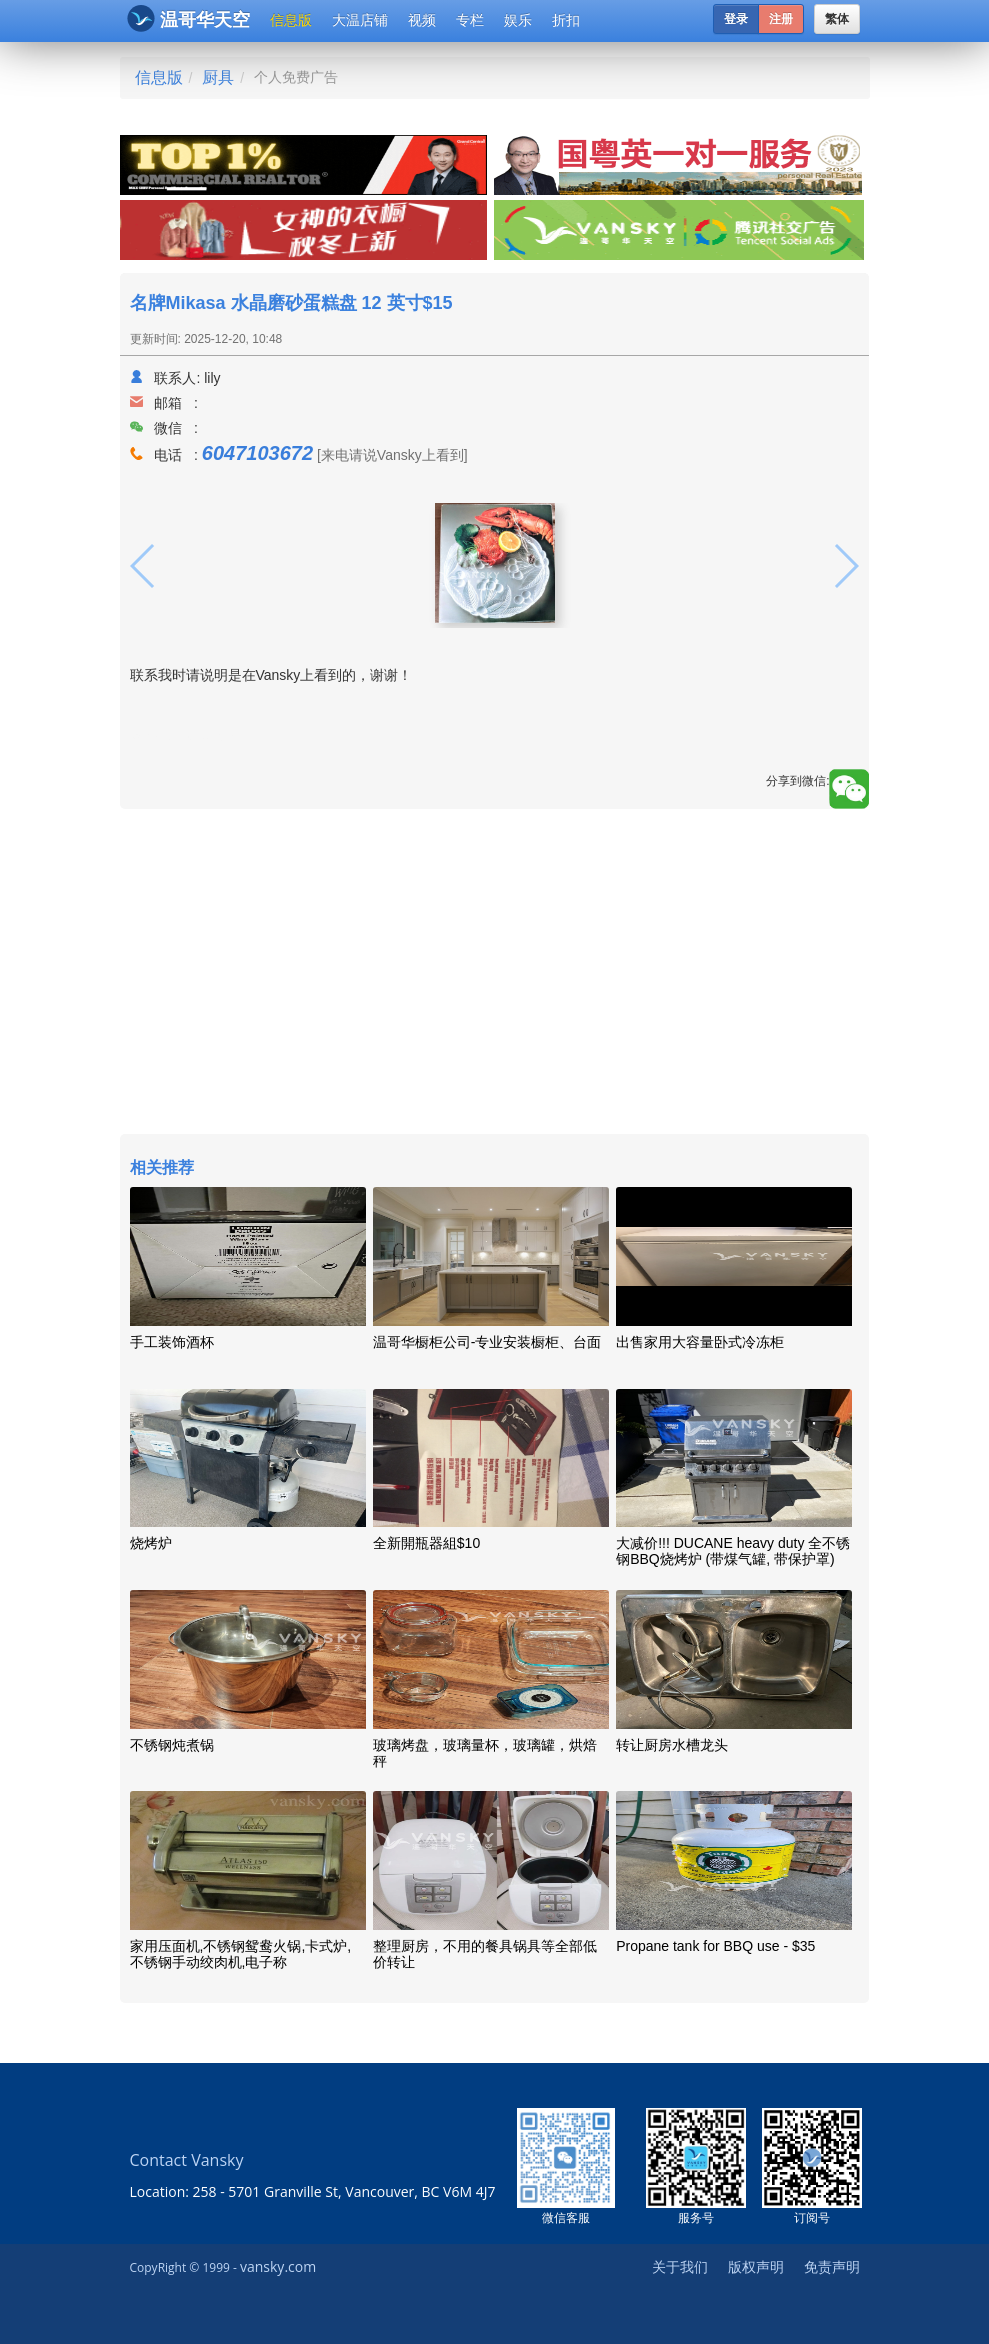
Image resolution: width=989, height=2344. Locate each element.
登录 (736, 19)
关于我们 (680, 2266)
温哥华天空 (188, 18)
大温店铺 (360, 20)
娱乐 (518, 20)
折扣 (566, 20)
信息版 (291, 20)
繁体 (837, 19)
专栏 (470, 20)
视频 (422, 20)
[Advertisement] (495, 974)
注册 (781, 19)
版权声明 (756, 2266)
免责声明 (832, 2266)
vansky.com (278, 2266)
